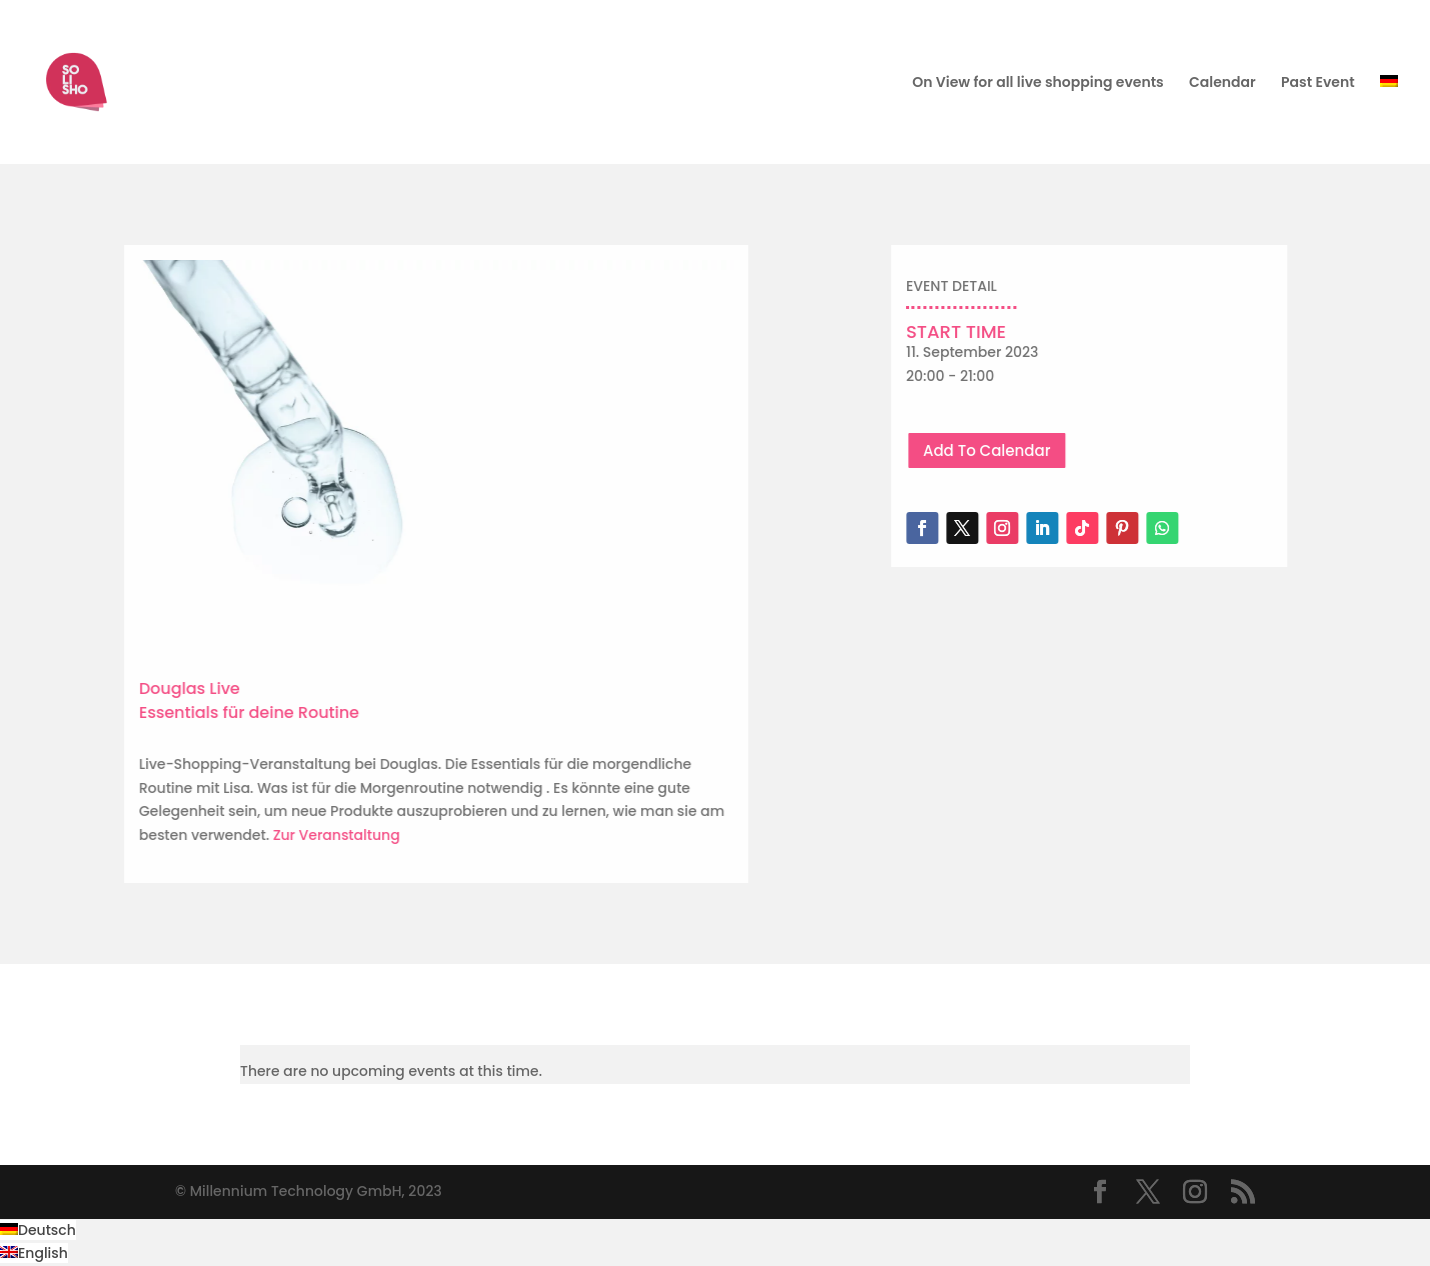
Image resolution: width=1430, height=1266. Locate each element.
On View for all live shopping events (1037, 83)
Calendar (1222, 83)
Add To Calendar (1037, 450)
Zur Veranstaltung (255, 835)
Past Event (1318, 83)
